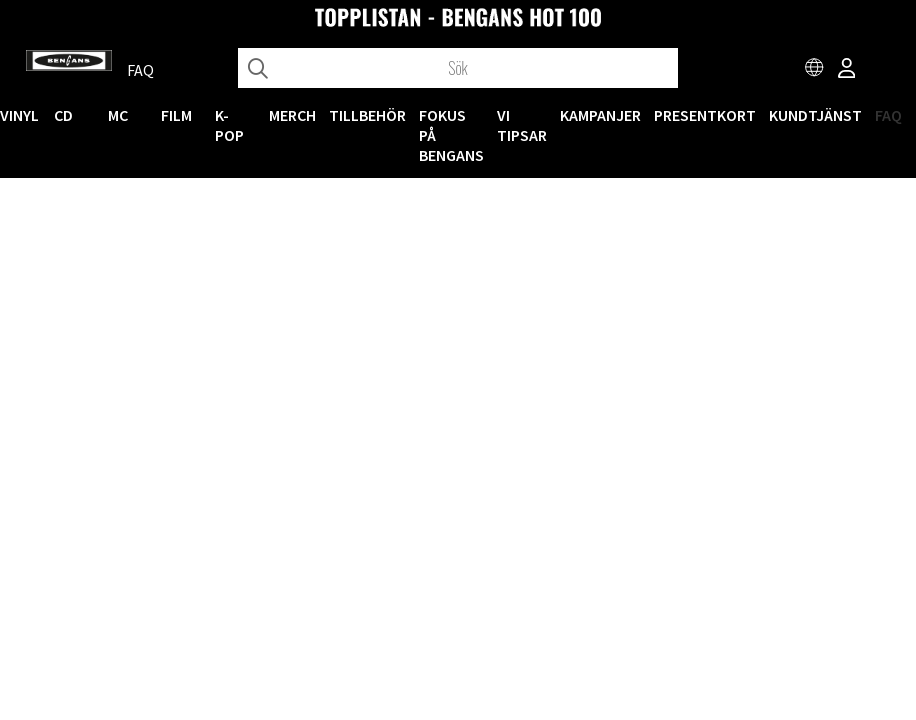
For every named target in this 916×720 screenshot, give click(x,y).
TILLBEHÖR (367, 115)
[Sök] (458, 68)
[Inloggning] (847, 70)
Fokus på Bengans (451, 135)
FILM (176, 115)
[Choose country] (815, 70)
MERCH (292, 115)
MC (118, 115)
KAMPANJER (600, 115)
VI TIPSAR (522, 125)
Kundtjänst (815, 115)
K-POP (229, 125)
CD (63, 115)
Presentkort (705, 115)
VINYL (19, 115)
